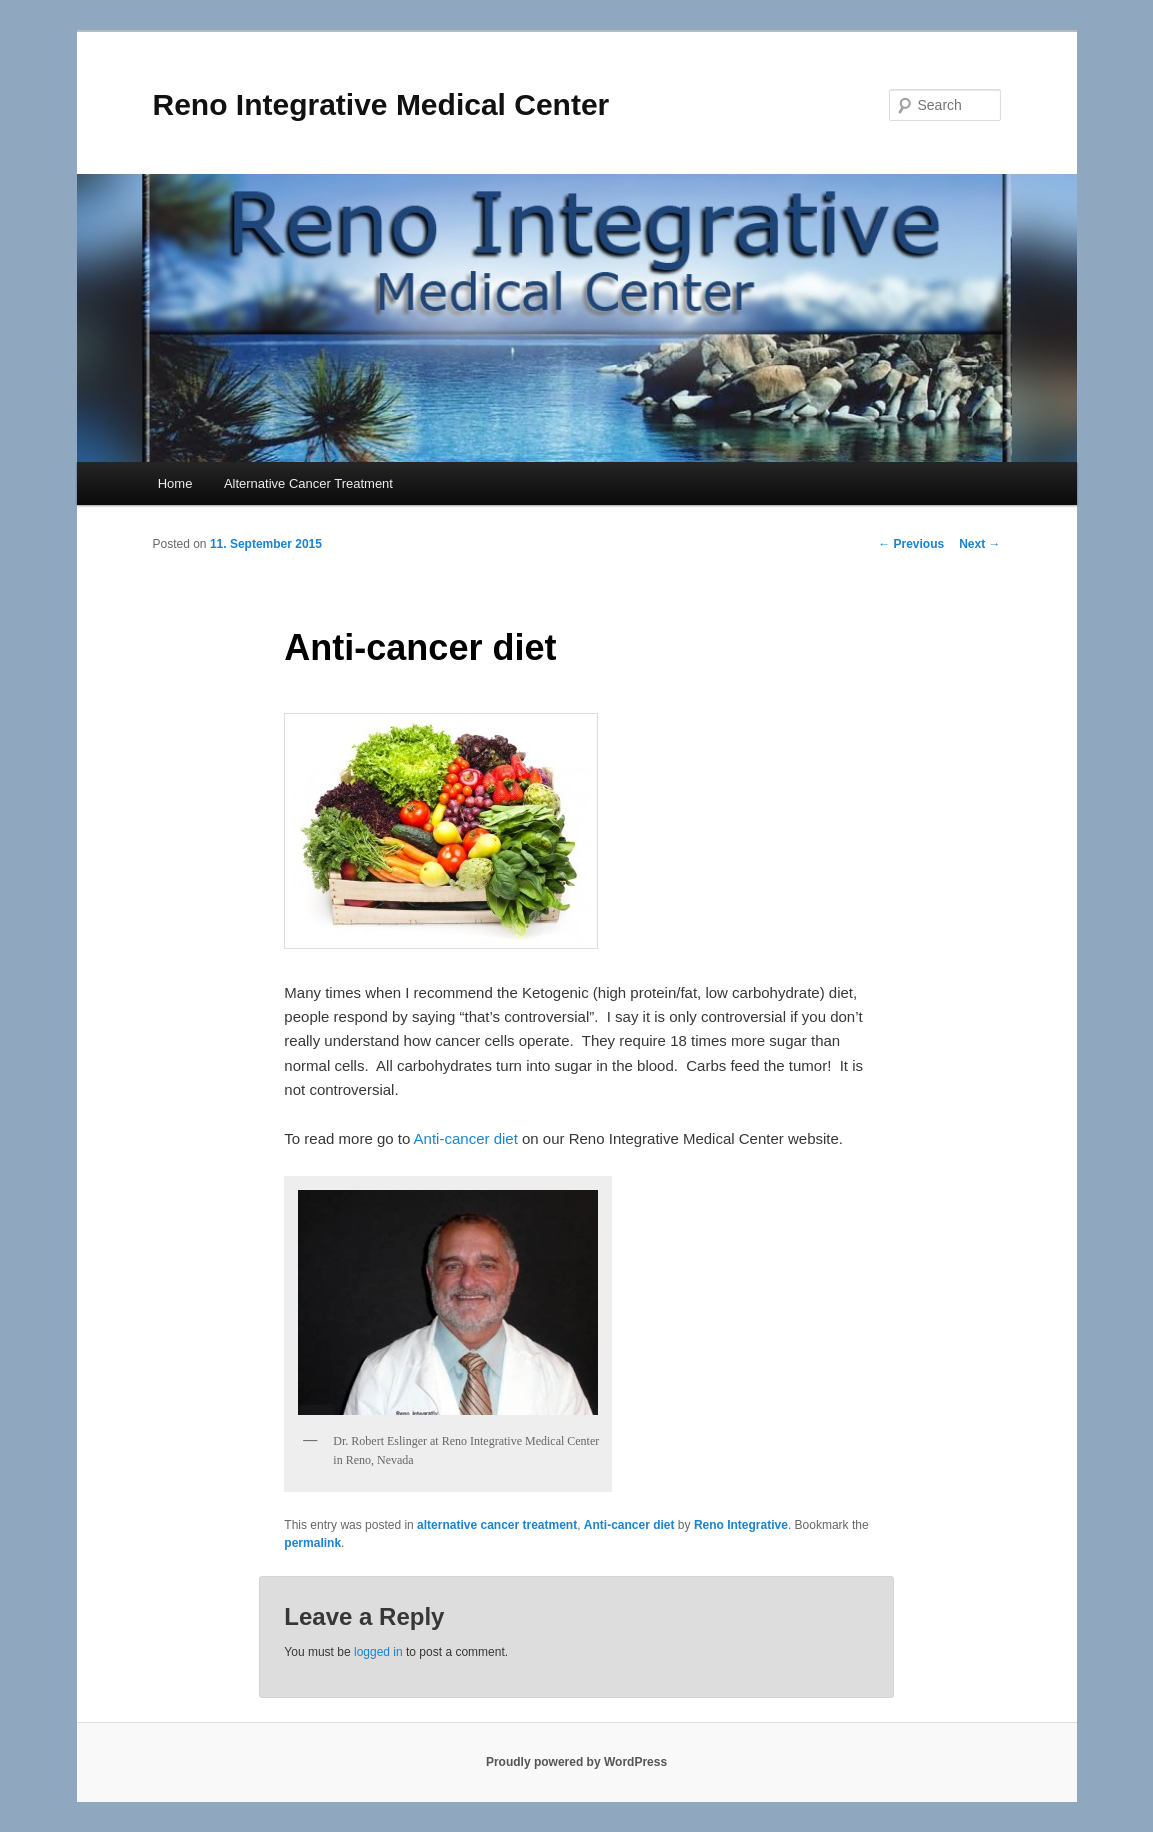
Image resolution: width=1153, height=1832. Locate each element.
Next (979, 544)
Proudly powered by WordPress (576, 1762)
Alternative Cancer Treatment (308, 483)
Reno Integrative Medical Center (381, 104)
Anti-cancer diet (466, 1138)
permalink (312, 1543)
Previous (911, 544)
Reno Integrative (741, 1525)
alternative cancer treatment (497, 1525)
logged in (378, 1652)
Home (175, 483)
